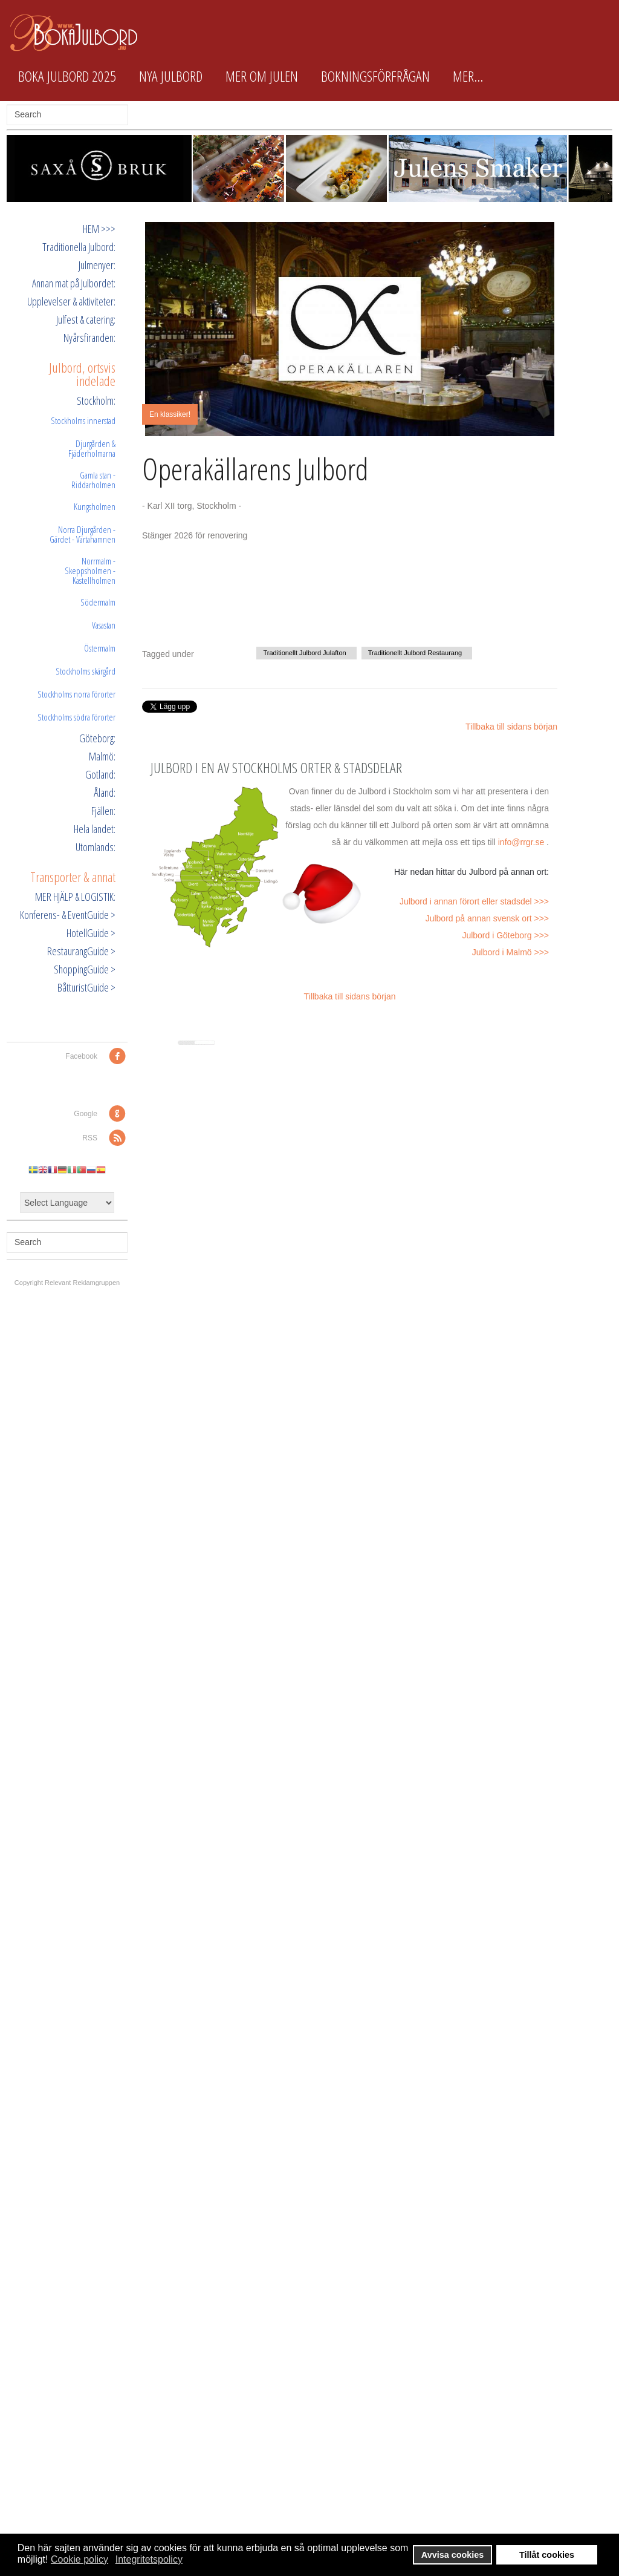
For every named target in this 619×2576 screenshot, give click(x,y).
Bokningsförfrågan (375, 76)
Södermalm (97, 602)
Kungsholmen (94, 506)
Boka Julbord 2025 (67, 76)
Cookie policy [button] (79, 2559)
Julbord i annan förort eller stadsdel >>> (474, 901)
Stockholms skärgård (85, 671)
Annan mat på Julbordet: (73, 283)
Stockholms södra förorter (76, 717)
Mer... (468, 76)
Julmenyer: (97, 265)
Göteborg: (97, 738)
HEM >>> (99, 229)
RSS (89, 1138)
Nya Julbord (171, 76)
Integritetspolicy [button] (149, 2559)
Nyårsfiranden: (89, 338)
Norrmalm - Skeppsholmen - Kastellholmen (90, 570)
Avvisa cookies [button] (452, 2555)
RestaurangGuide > (81, 951)
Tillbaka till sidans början (511, 726)
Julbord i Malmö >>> (510, 952)
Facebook (81, 1056)
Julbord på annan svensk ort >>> (487, 918)
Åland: (104, 792)
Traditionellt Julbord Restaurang (415, 652)
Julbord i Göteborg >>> (505, 935)
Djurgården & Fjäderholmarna (91, 448)
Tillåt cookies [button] (546, 2555)
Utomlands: (95, 847)
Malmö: (102, 756)
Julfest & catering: (85, 319)
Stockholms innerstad (83, 420)
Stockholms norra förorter (76, 694)
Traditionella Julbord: (78, 247)
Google (85, 1114)
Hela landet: (94, 829)
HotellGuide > (90, 933)
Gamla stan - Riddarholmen (93, 480)
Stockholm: (96, 400)
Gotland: (100, 774)
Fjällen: (103, 811)
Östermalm (99, 648)
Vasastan (103, 625)
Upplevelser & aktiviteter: (71, 301)
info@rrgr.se (521, 842)
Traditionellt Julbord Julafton (304, 652)
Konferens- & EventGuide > (67, 915)
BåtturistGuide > (86, 987)
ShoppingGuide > (84, 969)
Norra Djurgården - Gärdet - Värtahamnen (82, 534)
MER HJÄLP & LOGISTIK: (75, 897)
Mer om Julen (261, 76)
